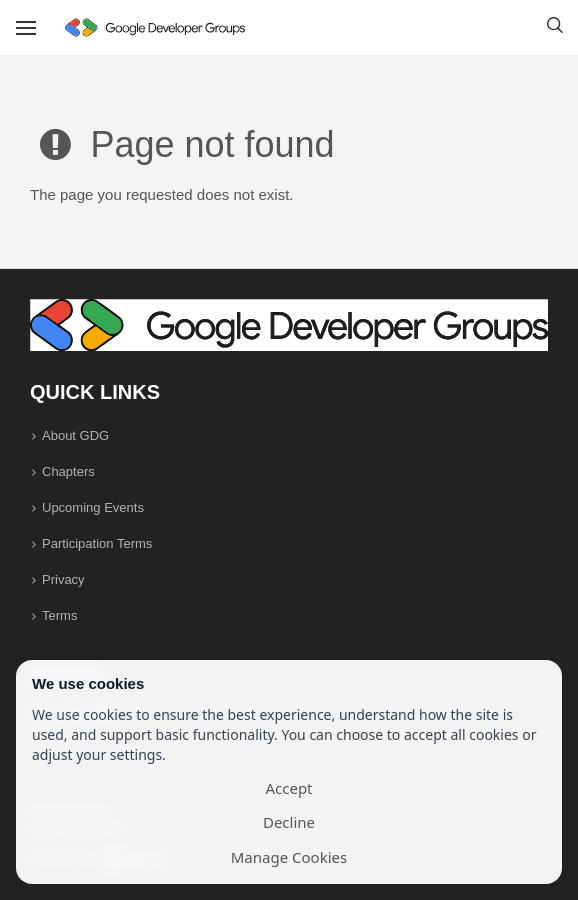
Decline (289, 822)
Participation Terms (97, 543)
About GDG (75, 435)
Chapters (68, 471)
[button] (555, 28)
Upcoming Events (93, 507)
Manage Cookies (289, 857)
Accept (288, 788)
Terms (59, 615)
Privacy (63, 579)
